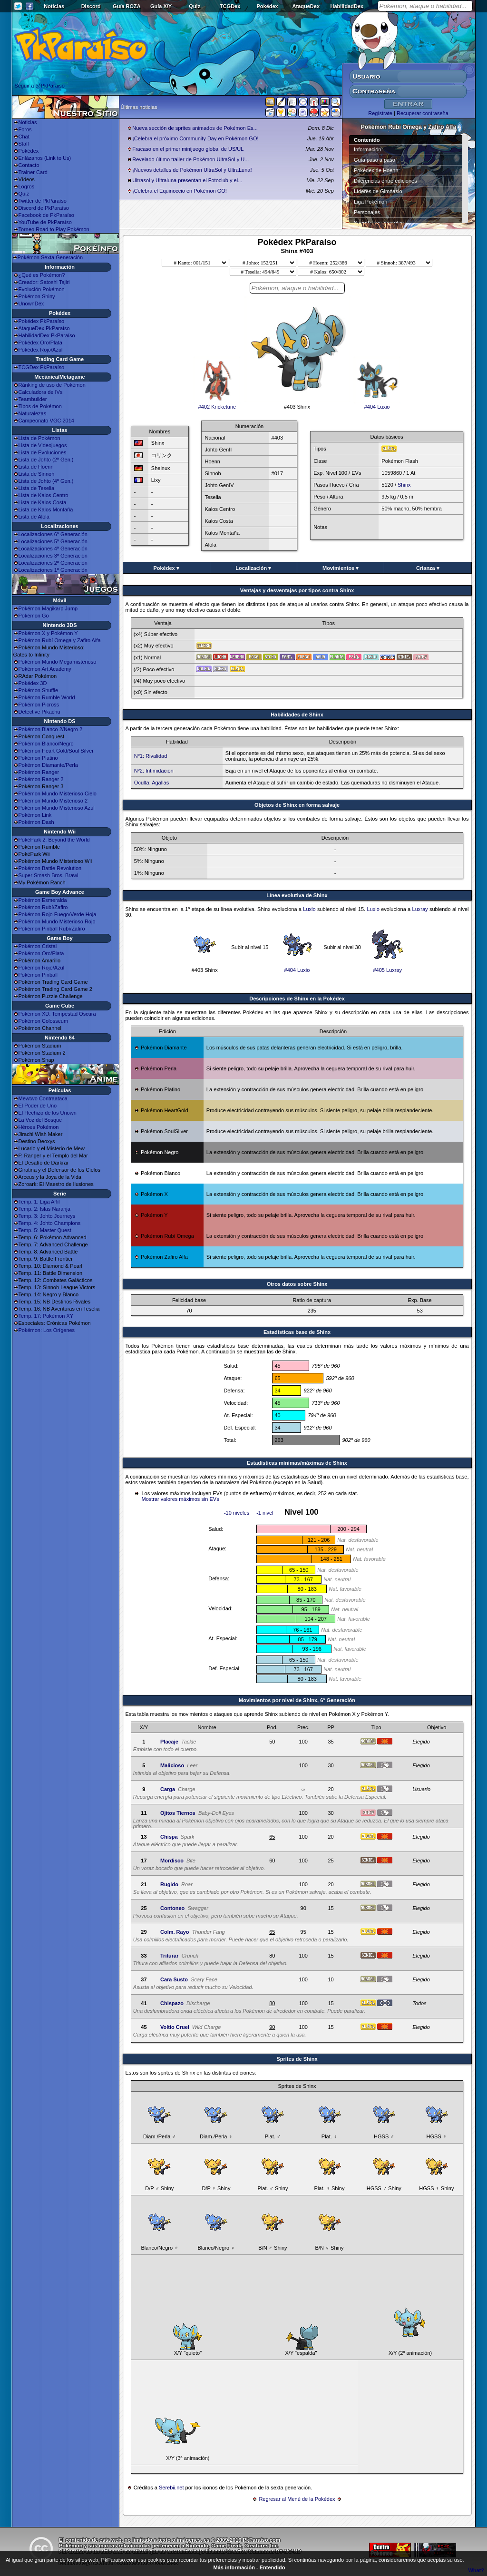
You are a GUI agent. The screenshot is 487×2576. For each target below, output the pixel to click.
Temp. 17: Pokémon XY (46, 1316)
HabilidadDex (346, 6)
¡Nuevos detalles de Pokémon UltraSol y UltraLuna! (192, 170)
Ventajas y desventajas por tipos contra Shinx (297, 590)
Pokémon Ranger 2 (41, 779)
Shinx (404, 485)
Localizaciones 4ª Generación (53, 548)
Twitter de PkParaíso (43, 201)
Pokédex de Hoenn (376, 170)
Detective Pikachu (39, 712)
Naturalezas (33, 413)
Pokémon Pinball (38, 975)
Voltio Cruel (174, 2027)
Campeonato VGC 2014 (46, 420)
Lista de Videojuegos (43, 445)
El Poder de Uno (38, 1105)
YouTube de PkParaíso (45, 222)
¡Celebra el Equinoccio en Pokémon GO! (179, 191)
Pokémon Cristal (38, 946)
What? (476, 2570)
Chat (24, 136)
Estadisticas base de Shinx (297, 1332)
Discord (91, 6)
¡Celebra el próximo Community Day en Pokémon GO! (195, 138)
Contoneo (172, 1908)
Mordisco (172, 1860)
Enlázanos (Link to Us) (45, 158)
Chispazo (172, 2003)
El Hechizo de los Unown (48, 1113)
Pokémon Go (34, 615)
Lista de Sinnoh (37, 474)
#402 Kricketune (217, 404)
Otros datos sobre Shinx (297, 1284)
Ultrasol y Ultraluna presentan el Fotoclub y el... (187, 180)
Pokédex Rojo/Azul (41, 350)
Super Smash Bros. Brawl (48, 875)
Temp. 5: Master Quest (45, 1230)
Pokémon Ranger (39, 772)
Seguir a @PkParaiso (40, 85)
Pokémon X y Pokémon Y (48, 633)
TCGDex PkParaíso (42, 367)
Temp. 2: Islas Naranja (44, 1209)
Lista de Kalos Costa (43, 502)
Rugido (169, 1884)
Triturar (169, 1956)
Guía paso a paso (374, 160)
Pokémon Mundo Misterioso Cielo (58, 793)
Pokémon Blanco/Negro (46, 743)
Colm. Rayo (174, 1932)
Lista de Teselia (37, 488)
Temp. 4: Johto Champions (50, 1223)
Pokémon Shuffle (38, 690)
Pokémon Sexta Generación (50, 257)
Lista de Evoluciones (43, 452)
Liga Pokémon (370, 202)
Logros (27, 186)
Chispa (169, 1837)
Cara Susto (174, 1979)
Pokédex (267, 6)
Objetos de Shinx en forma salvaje (297, 805)
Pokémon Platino (38, 758)
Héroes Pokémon (39, 1127)
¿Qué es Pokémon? (42, 275)
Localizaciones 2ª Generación (53, 563)
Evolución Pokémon (42, 289)
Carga (167, 1789)
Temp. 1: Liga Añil (39, 1202)
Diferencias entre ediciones (385, 181)
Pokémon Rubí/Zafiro (43, 907)
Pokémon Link (35, 815)
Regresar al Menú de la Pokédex (297, 2499)
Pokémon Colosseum (43, 1021)
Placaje (169, 1741)
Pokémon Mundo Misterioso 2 (53, 800)
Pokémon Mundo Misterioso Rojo (57, 921)
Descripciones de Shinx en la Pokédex (297, 998)
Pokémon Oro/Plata (41, 953)
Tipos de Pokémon (40, 406)
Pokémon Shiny (37, 296)
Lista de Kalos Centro (43, 495)
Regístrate (380, 113)
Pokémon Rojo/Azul (42, 967)
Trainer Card (33, 172)
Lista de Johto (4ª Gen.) (46, 481)
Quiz (194, 6)
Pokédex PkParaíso (42, 321)
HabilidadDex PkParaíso (47, 335)
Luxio (309, 909)
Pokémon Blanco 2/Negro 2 (51, 729)
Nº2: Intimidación (154, 771)
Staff (24, 144)
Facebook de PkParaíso (46, 215)
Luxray (420, 909)
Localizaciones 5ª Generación (53, 541)
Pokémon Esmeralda (43, 900)
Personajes (367, 212)
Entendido (272, 2567)
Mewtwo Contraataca (43, 1098)
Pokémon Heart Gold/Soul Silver (56, 751)
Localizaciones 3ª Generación (53, 555)
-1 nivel (264, 1513)
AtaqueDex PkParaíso (44, 328)
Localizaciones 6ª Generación (53, 534)
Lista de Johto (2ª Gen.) (46, 459)
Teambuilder (33, 399)
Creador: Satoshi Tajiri (44, 282)
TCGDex (230, 6)
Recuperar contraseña (422, 113)
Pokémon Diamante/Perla (48, 765)
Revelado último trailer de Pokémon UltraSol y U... (190, 159)
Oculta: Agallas (151, 782)
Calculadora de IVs (41, 392)
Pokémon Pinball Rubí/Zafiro (52, 928)
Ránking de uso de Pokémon (52, 385)
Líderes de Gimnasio (378, 191)
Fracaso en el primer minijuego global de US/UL (188, 149)
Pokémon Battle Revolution (50, 868)
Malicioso (172, 1765)
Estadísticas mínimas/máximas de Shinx (297, 1463)
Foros (25, 129)
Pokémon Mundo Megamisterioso (58, 662)
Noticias (54, 6)
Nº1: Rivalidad (150, 756)
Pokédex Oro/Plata (40, 342)
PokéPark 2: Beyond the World (54, 839)
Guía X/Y (161, 6)
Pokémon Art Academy (45, 669)
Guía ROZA (127, 6)
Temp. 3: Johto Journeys (47, 1216)
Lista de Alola (34, 516)
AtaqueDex (306, 6)
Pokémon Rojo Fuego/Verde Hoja (58, 914)
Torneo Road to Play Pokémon (54, 229)
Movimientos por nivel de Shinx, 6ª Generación (297, 1700)
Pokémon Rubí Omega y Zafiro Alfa (60, 640)
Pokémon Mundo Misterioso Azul (57, 808)
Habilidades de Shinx (297, 714)
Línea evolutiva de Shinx (296, 895)
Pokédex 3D (33, 683)
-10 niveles (236, 1513)
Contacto (29, 165)
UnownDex (31, 303)
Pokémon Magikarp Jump (48, 608)
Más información (234, 2567)
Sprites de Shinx (296, 2059)
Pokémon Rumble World (47, 697)
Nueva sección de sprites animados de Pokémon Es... (195, 128)
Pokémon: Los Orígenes (47, 1330)
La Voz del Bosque (40, 1120)
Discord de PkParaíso (44, 208)
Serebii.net (171, 2487)
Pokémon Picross (39, 704)
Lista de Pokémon (39, 438)
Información (367, 149)
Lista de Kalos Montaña (46, 509)
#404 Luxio (377, 404)
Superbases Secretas (379, 222)
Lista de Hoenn (36, 467)
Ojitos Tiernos (177, 1813)
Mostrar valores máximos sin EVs (180, 1499)
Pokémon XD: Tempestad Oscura (57, 1014)
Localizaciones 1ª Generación (53, 570)
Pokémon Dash (36, 822)
